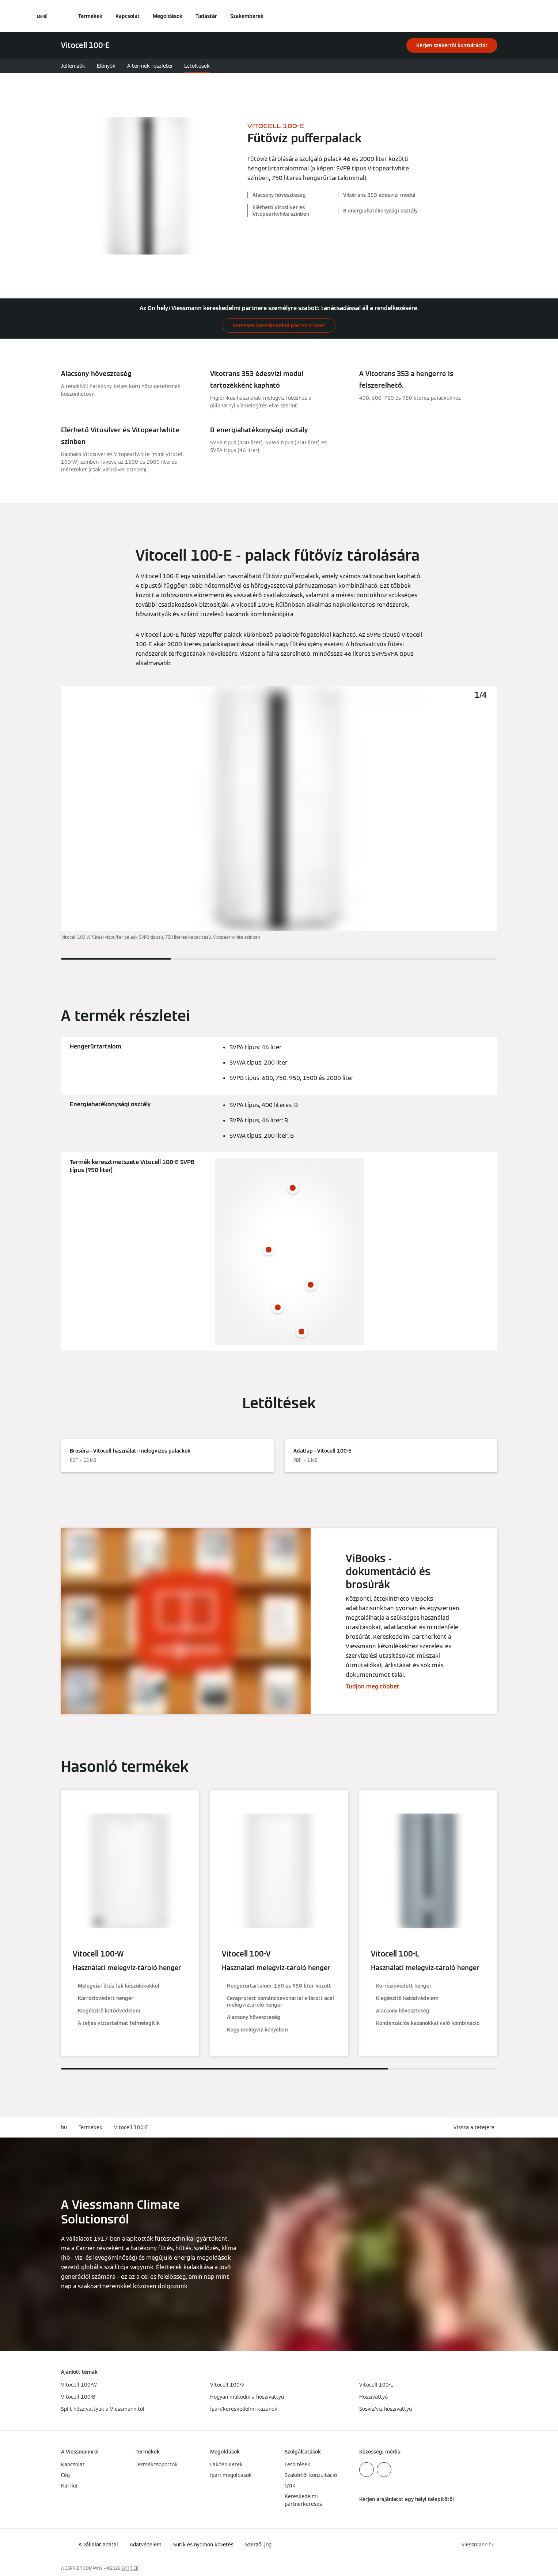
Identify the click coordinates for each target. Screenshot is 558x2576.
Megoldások (167, 16)
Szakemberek (246, 16)
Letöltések (197, 66)
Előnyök (106, 66)
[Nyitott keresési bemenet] (493, 16)
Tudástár (206, 16)
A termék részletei (149, 66)
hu (64, 2127)
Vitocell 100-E (131, 2127)
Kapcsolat (127, 16)
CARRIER (130, 2568)
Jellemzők (73, 66)
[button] (475, 2127)
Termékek (90, 16)
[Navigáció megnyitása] (42, 16)
